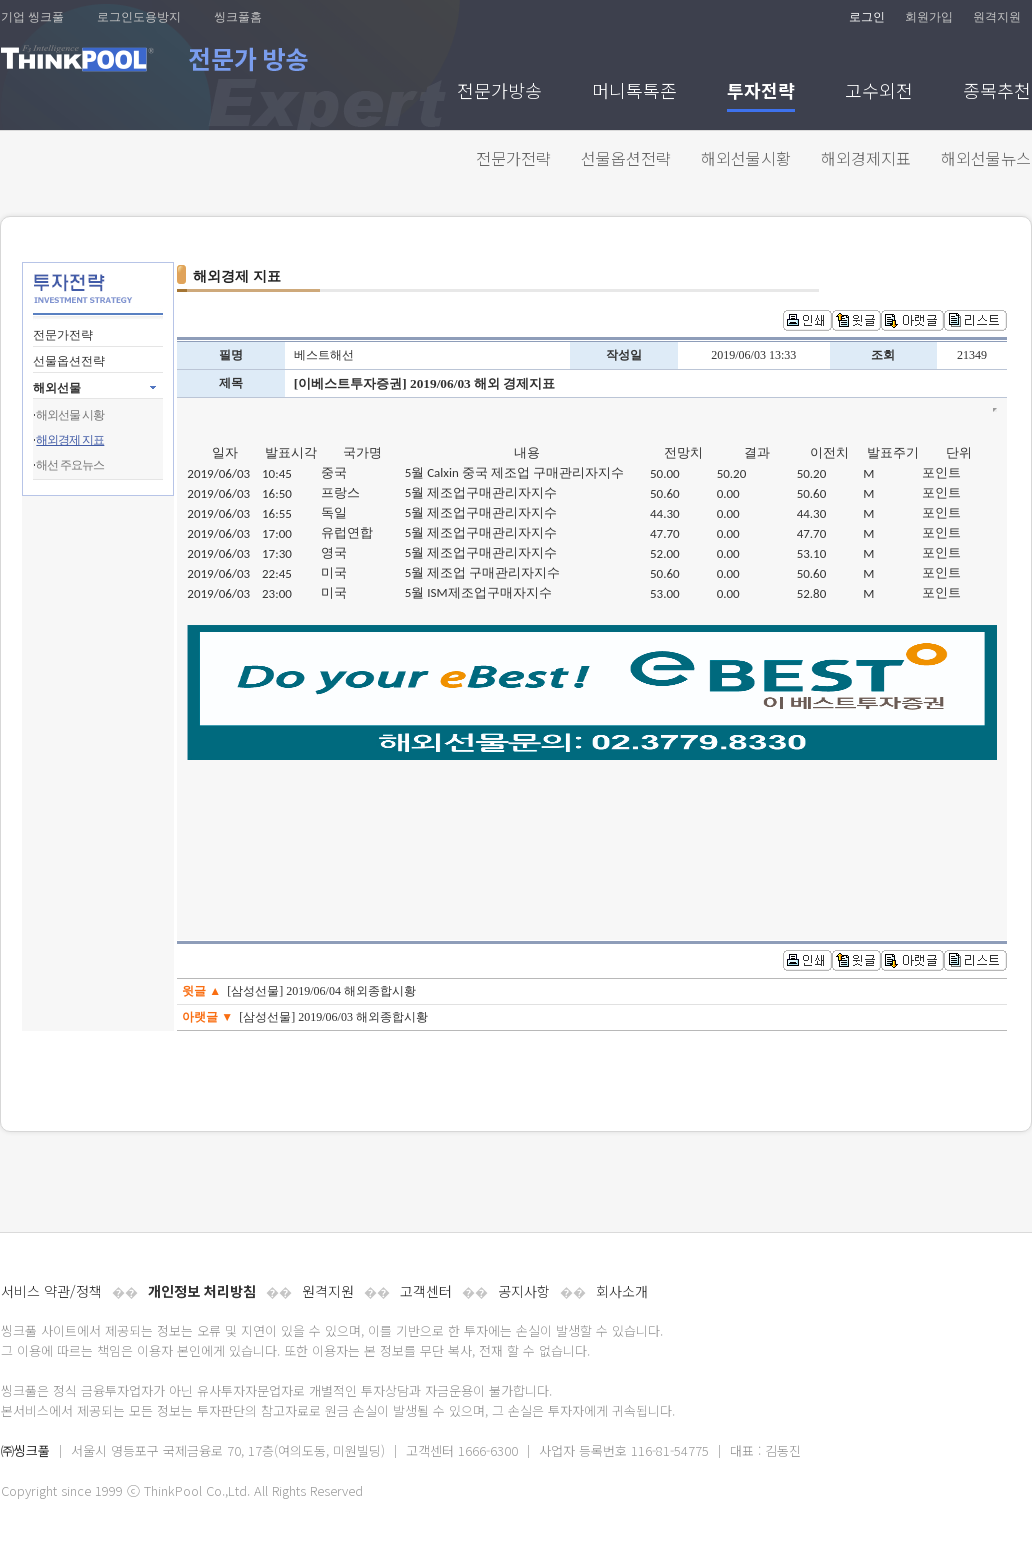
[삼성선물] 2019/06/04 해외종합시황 (321, 991)
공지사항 (524, 1291)
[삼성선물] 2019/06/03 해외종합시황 (333, 1017)
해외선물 (57, 388)
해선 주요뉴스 (70, 465)
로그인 (867, 17)
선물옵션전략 (626, 158)
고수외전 (879, 92)
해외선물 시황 (70, 415)
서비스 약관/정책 (51, 1291)
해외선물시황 (746, 158)
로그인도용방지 (139, 17)
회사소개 (622, 1291)
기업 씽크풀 (32, 17)
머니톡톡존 (634, 92)
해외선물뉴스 (986, 158)
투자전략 (761, 92)
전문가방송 (499, 92)
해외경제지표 (866, 158)
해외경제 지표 (70, 440)
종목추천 (997, 92)
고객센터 (426, 1291)
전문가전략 (513, 158)
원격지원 (997, 17)
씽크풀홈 (238, 17)
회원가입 (929, 17)
